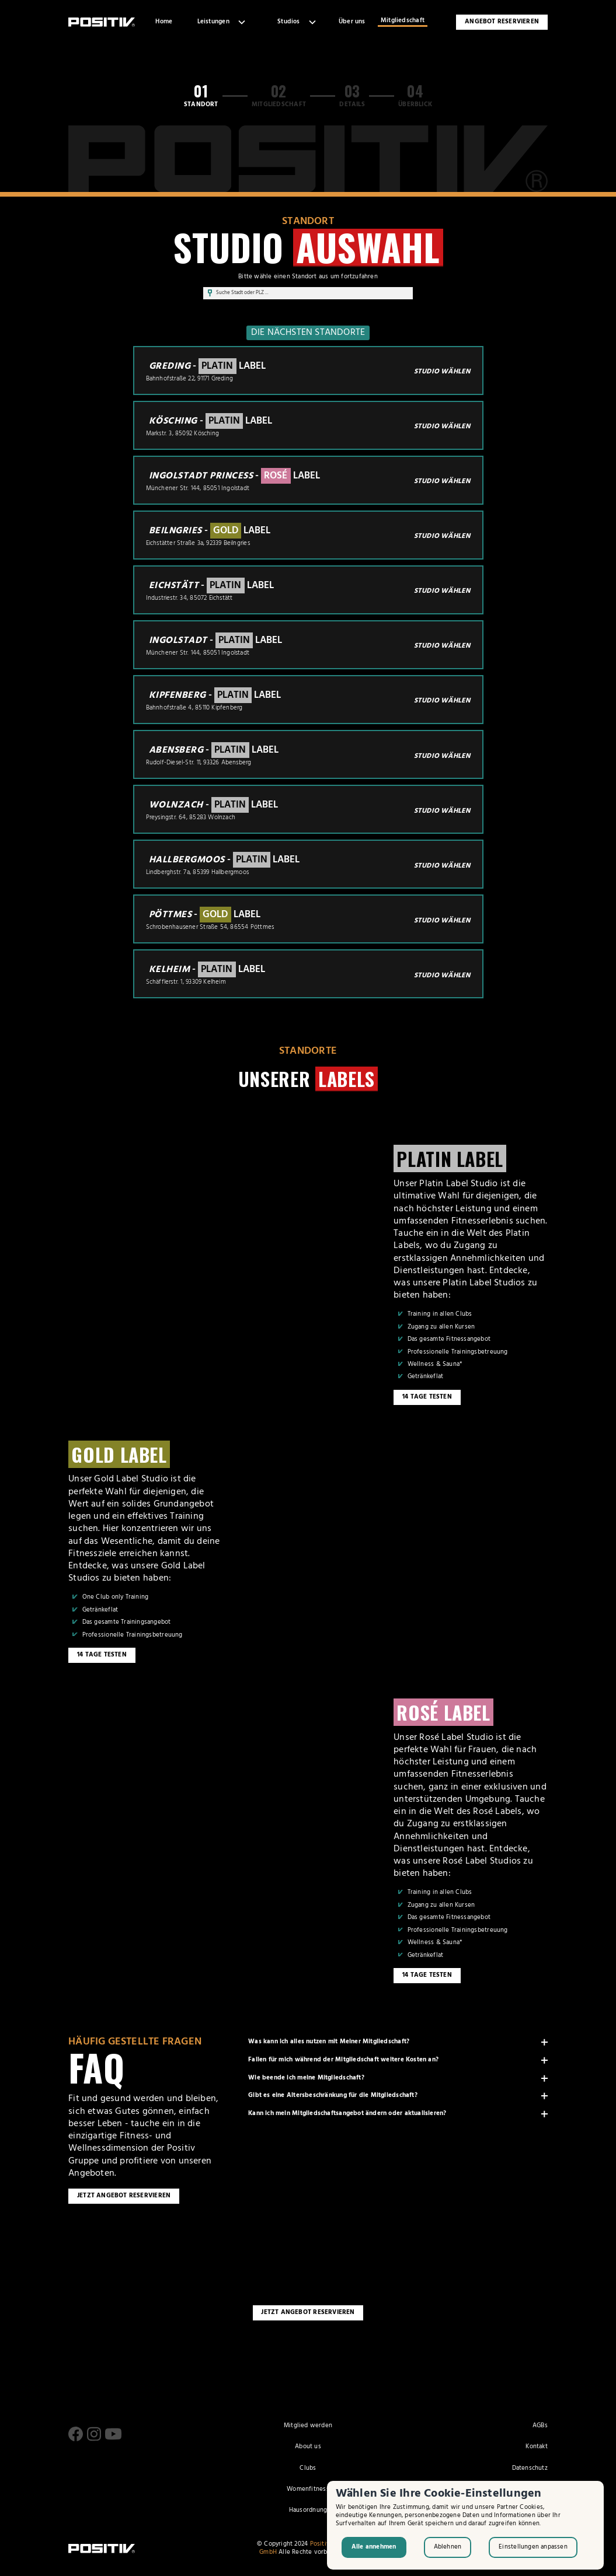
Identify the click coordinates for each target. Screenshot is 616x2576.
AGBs (540, 2426)
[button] (220, 22)
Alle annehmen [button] (373, 2547)
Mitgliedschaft (402, 21)
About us (308, 2447)
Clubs (308, 2469)
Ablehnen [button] (448, 2547)
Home (163, 22)
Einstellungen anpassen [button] (533, 2547)
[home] (101, 22)
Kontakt (536, 2447)
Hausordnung (308, 2511)
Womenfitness (308, 2490)
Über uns (352, 22)
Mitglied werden (308, 2426)
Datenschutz (530, 2469)
